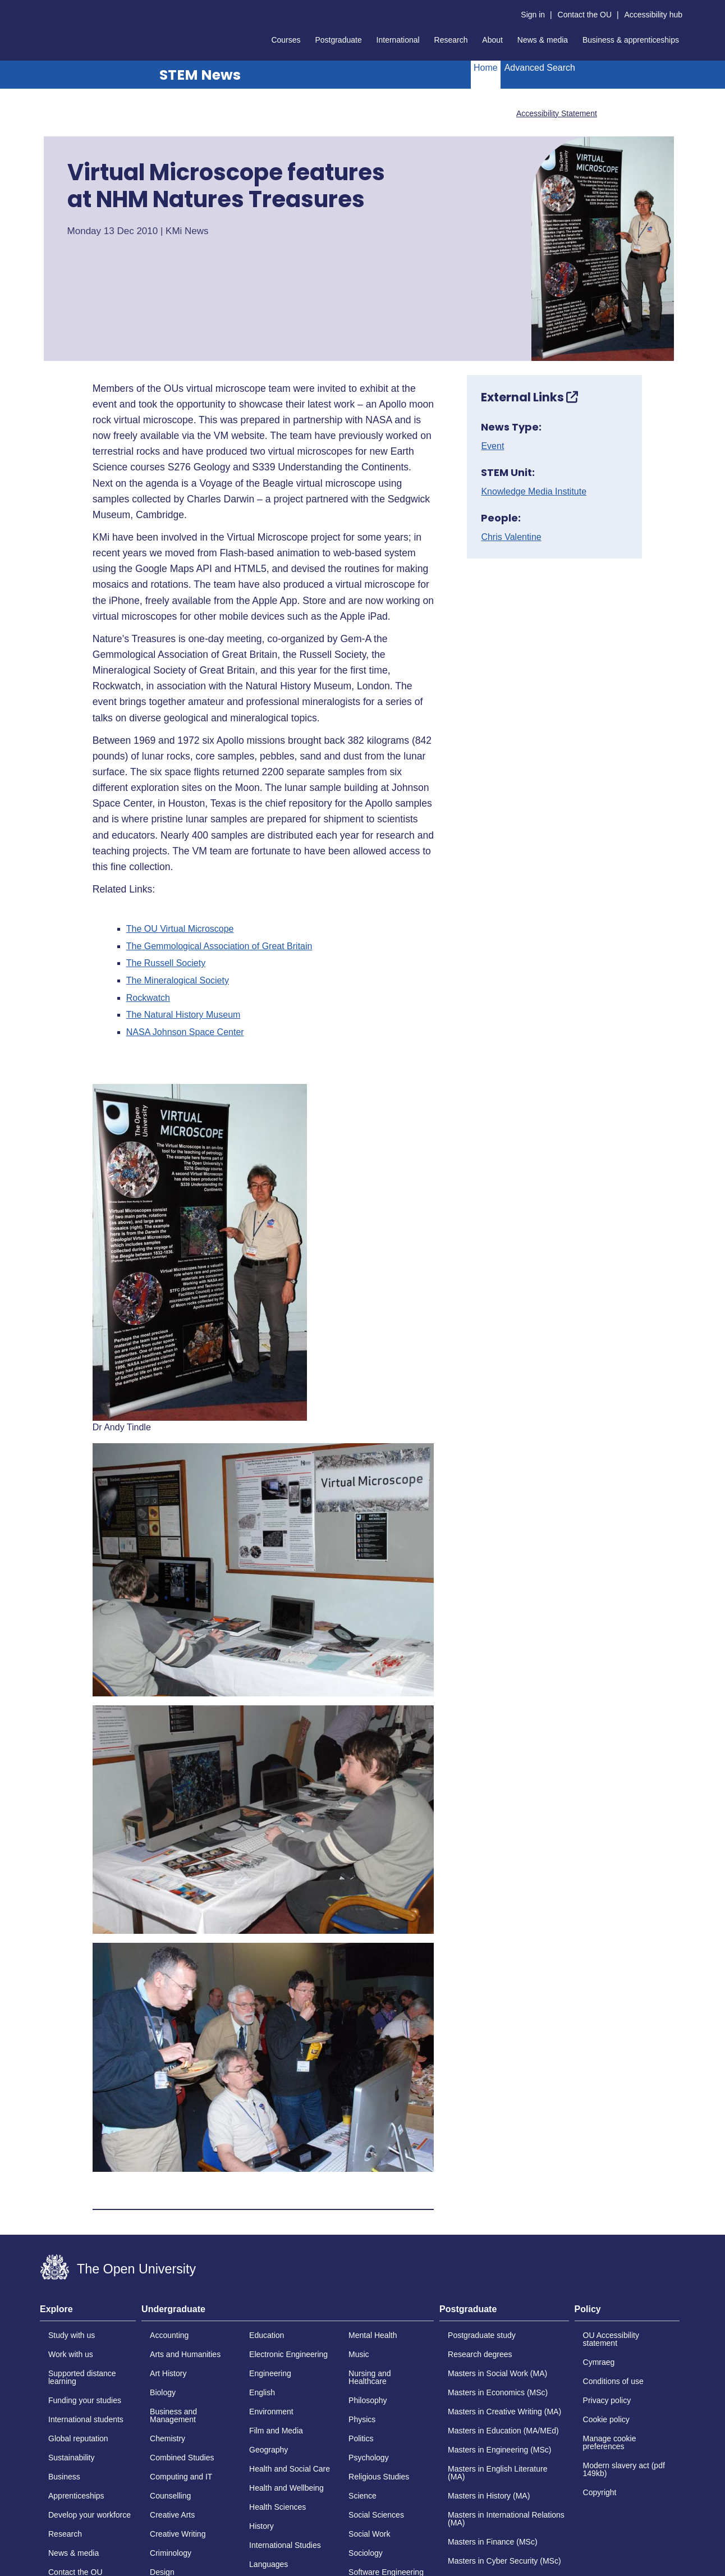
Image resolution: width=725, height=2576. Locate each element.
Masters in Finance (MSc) (492, 2541)
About (492, 39)
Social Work (369, 2533)
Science (362, 2495)
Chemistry (167, 2438)
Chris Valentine (511, 537)
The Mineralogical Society (177, 980)
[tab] (88, 2312)
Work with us (70, 2354)
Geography (268, 2449)
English (262, 2392)
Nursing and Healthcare (369, 2377)
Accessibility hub (654, 15)
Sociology (365, 2552)
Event (492, 446)
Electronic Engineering (288, 2354)
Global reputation (78, 2438)
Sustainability (71, 2457)
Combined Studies (182, 2457)
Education (266, 2335)
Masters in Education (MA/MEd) (503, 2430)
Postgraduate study (482, 2335)
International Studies (285, 2545)
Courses (285, 39)
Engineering (270, 2373)
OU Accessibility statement (611, 2339)
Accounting (169, 2335)
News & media (542, 39)
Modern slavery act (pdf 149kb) (624, 2469)
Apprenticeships (76, 2495)
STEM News (200, 75)
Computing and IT (181, 2476)
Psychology (368, 2457)
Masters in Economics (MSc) (498, 2392)
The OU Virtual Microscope (180, 929)
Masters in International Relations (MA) (506, 2518)
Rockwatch (148, 998)
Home (486, 67)
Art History (168, 2373)
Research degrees (480, 2354)
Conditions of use (613, 2381)
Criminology (170, 2552)
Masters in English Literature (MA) (497, 2472)
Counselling (170, 2495)
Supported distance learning (82, 2377)
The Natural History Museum (183, 1014)
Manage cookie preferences (609, 2442)
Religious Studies (378, 2476)
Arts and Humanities (185, 2354)
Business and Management (173, 2415)
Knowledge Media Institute (533, 491)
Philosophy (367, 2400)
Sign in (533, 15)
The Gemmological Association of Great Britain (219, 946)
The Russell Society (165, 963)
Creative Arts (172, 2514)
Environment (271, 2411)
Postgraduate (338, 39)
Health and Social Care (289, 2468)
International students (85, 2419)
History (261, 2526)
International (398, 39)
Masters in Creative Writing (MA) (504, 2411)
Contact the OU (585, 14)
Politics (360, 2438)
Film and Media (276, 2430)
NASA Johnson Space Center (185, 1032)
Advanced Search (539, 67)
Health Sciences (277, 2506)
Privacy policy (607, 2400)
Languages (268, 2564)
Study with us (71, 2335)
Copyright (600, 2492)
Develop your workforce (89, 2514)
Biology (163, 2392)
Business (64, 2476)
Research (451, 39)
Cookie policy (606, 2419)
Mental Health (372, 2335)
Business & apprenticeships (630, 39)
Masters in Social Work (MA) (497, 2373)
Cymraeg (599, 2362)
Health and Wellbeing (286, 2487)
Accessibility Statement (556, 113)
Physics (361, 2419)
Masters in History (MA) (489, 2495)
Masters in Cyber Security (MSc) (504, 2560)
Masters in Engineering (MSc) (499, 2449)
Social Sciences (376, 2514)
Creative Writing (177, 2533)
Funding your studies (84, 2400)
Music (358, 2354)
